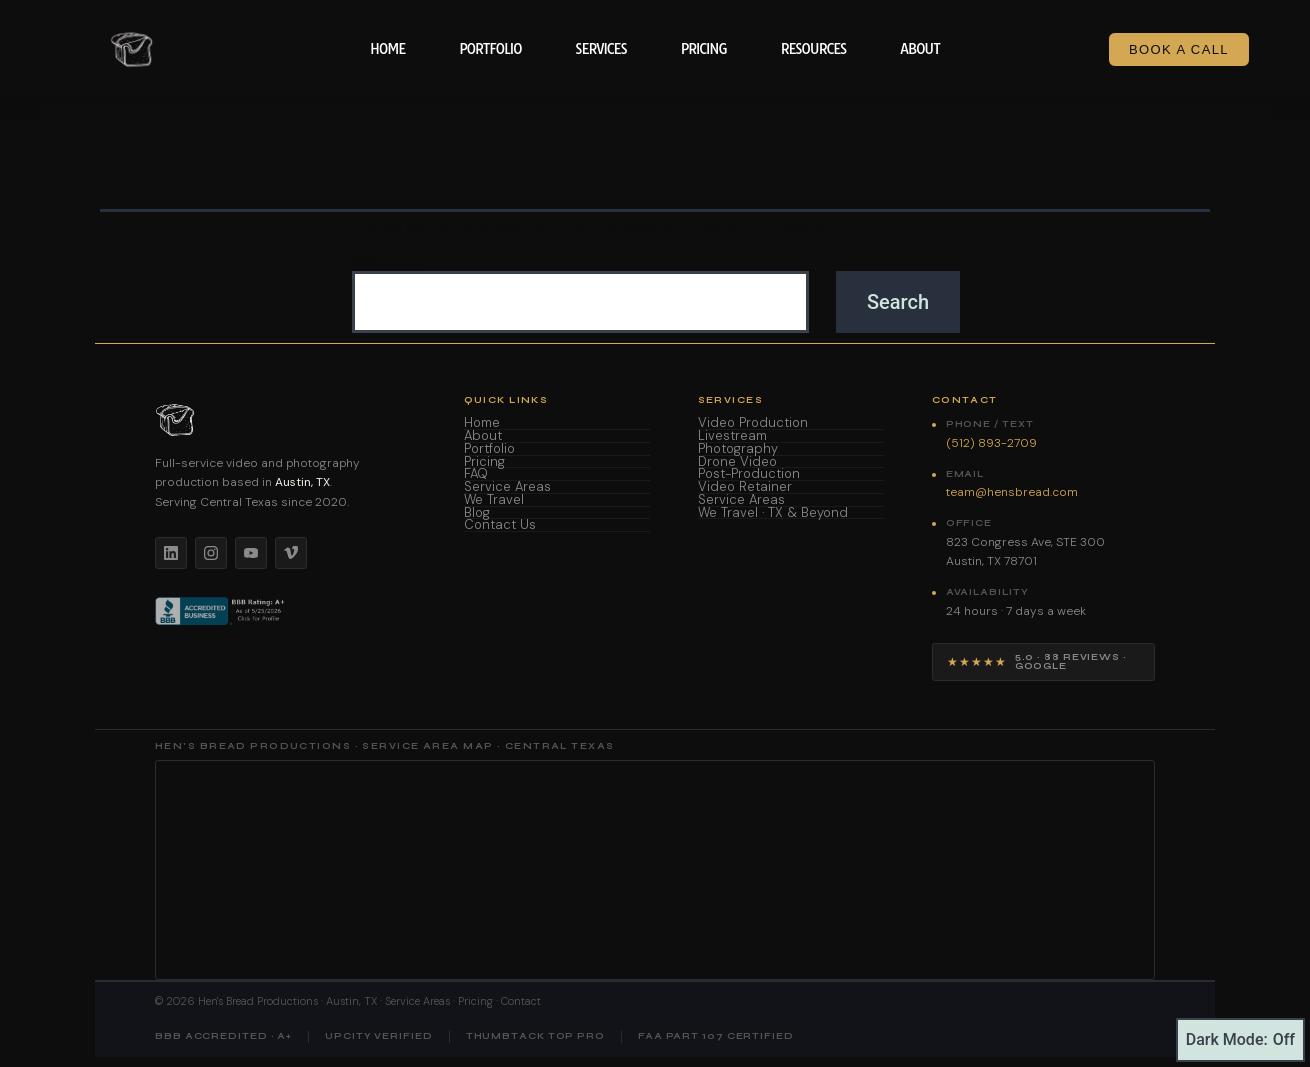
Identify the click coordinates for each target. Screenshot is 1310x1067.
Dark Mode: (1240, 1040)
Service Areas (507, 487)
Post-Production (749, 474)
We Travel (494, 500)
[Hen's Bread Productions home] (285, 420)
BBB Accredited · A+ (223, 1036)
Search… (384, 260)
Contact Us (500, 525)
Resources (814, 49)
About (920, 49)
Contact (521, 1001)
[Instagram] (211, 553)
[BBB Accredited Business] (221, 611)
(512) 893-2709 (991, 443)
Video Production (753, 423)
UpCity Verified (379, 1036)
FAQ (476, 474)
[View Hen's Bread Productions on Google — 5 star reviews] (1043, 662)
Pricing (704, 49)
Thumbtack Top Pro (535, 1036)
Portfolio (490, 49)
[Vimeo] (291, 553)
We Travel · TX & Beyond (773, 513)
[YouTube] (251, 553)
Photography (738, 449)
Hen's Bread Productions (258, 1001)
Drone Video (737, 462)
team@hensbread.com (1012, 492)
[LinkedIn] (171, 553)
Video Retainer (745, 487)
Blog (477, 513)
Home (387, 49)
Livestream (732, 436)
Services (600, 49)
